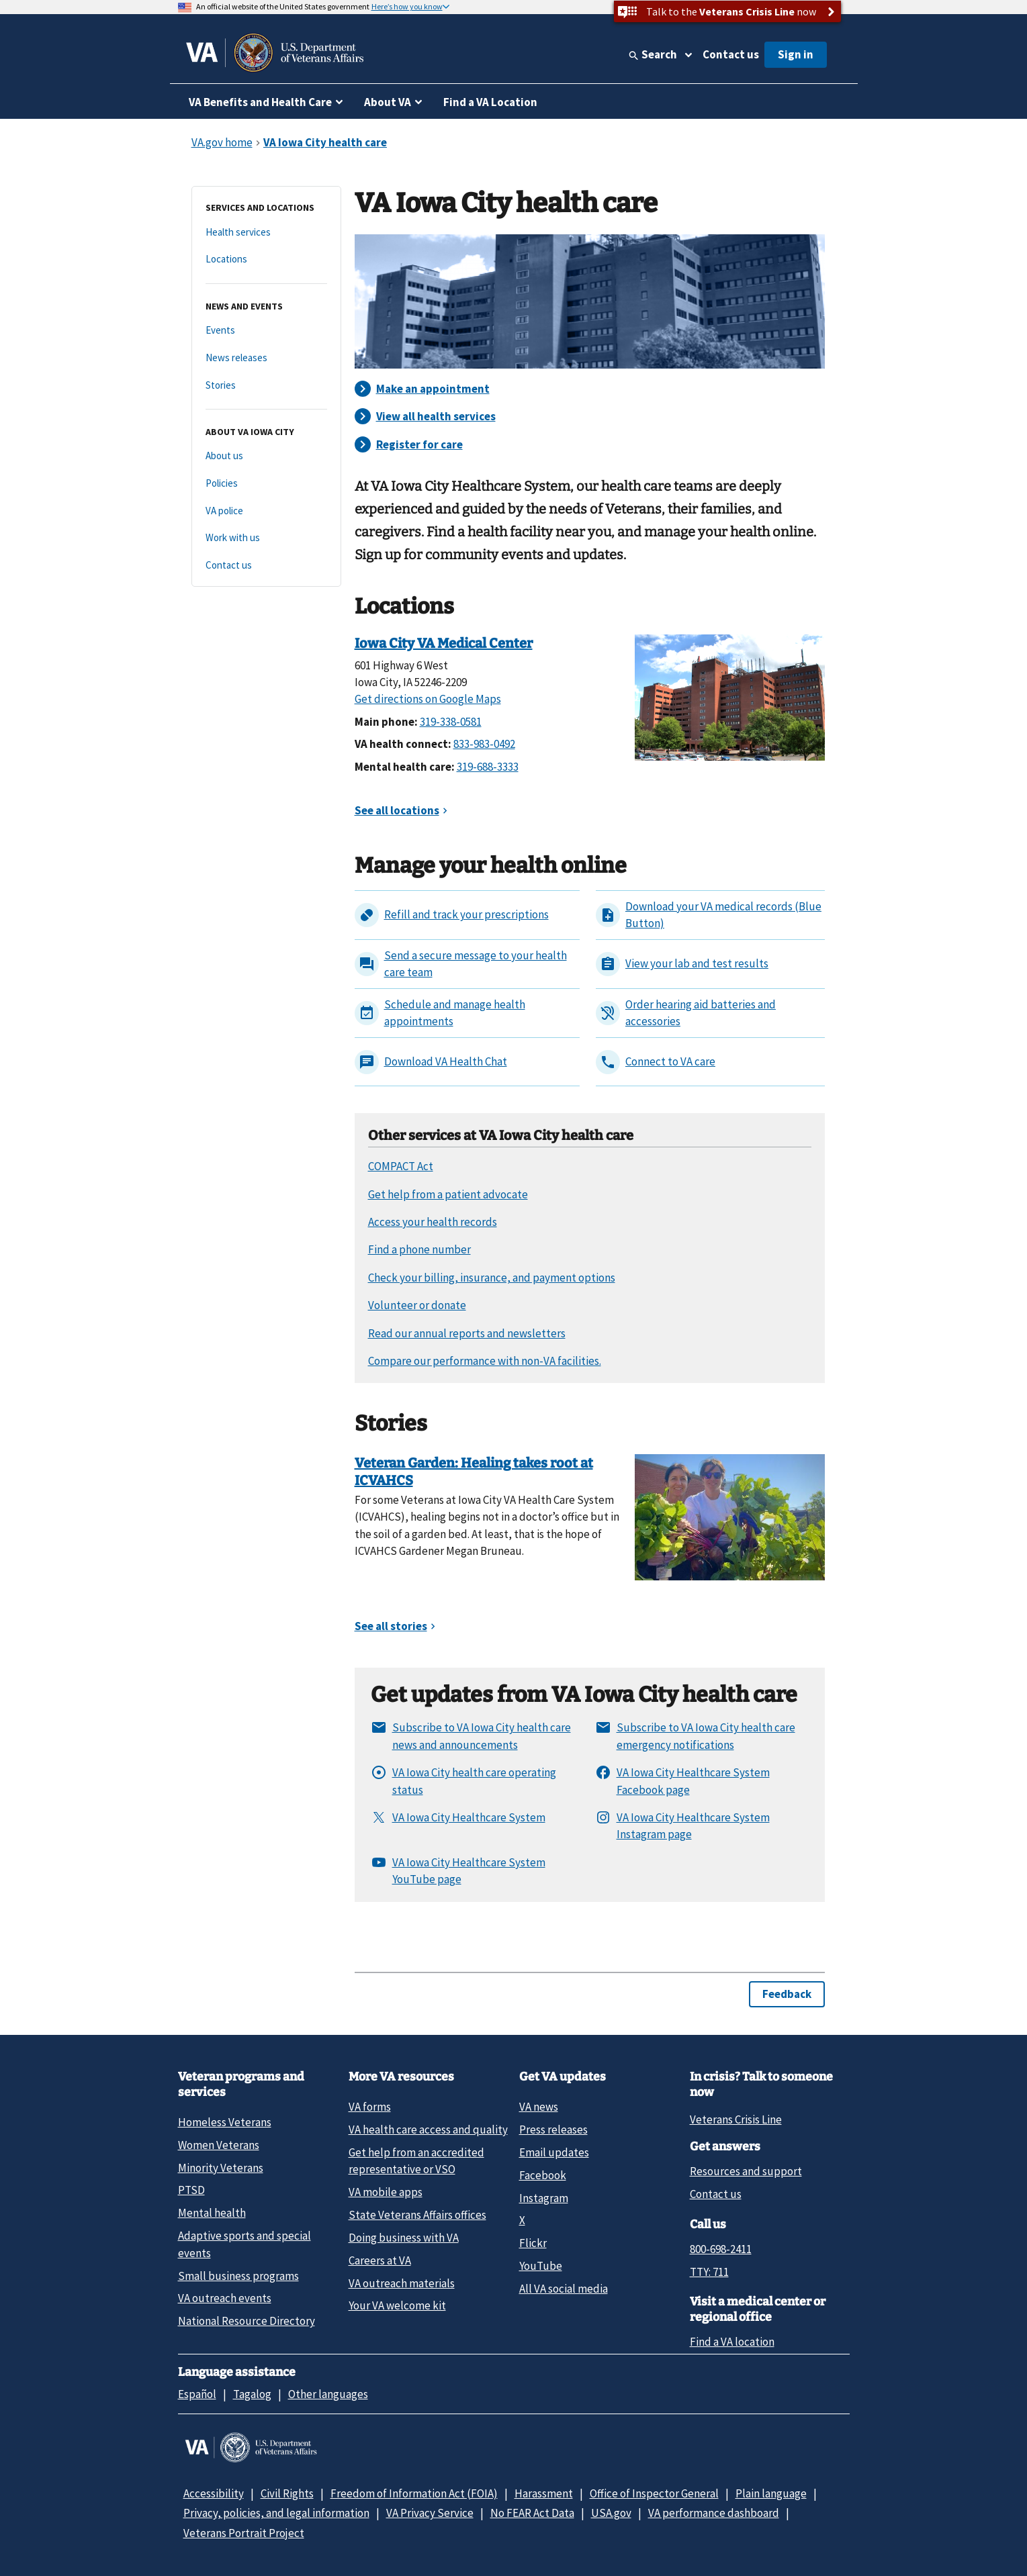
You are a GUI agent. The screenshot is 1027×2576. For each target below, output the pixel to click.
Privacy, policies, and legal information (276, 2513)
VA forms (370, 2106)
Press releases (553, 2129)
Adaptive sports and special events (244, 2244)
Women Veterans (218, 2145)
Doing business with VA (404, 2237)
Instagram (543, 2198)
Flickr (533, 2243)
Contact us (731, 54)
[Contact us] (266, 565)
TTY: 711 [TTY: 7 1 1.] (709, 2271)
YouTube (540, 2265)
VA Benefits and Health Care (260, 102)
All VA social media (563, 2288)
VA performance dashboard (713, 2513)
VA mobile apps (385, 2192)
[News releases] (266, 358)
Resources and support (746, 2171)
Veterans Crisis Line (736, 2119)
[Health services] (266, 232)
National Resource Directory (246, 2320)
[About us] (266, 456)
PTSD (191, 2190)
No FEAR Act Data (532, 2513)
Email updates (554, 2152)
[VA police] (266, 511)
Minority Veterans (220, 2167)
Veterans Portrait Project (243, 2533)
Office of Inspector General (654, 2493)
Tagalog (252, 2394)
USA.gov (611, 2513)
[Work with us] (266, 538)
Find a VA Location (490, 102)
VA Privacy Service (430, 2513)
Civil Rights (287, 2493)
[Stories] (266, 385)
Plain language (771, 2493)
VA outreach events (224, 2298)
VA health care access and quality (428, 2129)
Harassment (544, 2493)
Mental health (212, 2212)
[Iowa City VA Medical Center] (729, 696)
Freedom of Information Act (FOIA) (414, 2493)
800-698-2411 (721, 2249)
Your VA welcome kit (397, 2305)
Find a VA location (732, 2341)
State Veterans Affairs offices (417, 2214)
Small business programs (238, 2276)
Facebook (542, 2175)
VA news (538, 2106)
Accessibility (213, 2493)
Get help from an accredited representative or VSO (416, 2161)
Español (197, 2394)
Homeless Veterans (224, 2122)
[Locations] (266, 259)
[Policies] (266, 483)
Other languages (328, 2394)
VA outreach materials (402, 2283)
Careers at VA (380, 2260)
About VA (387, 102)
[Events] (266, 330)
